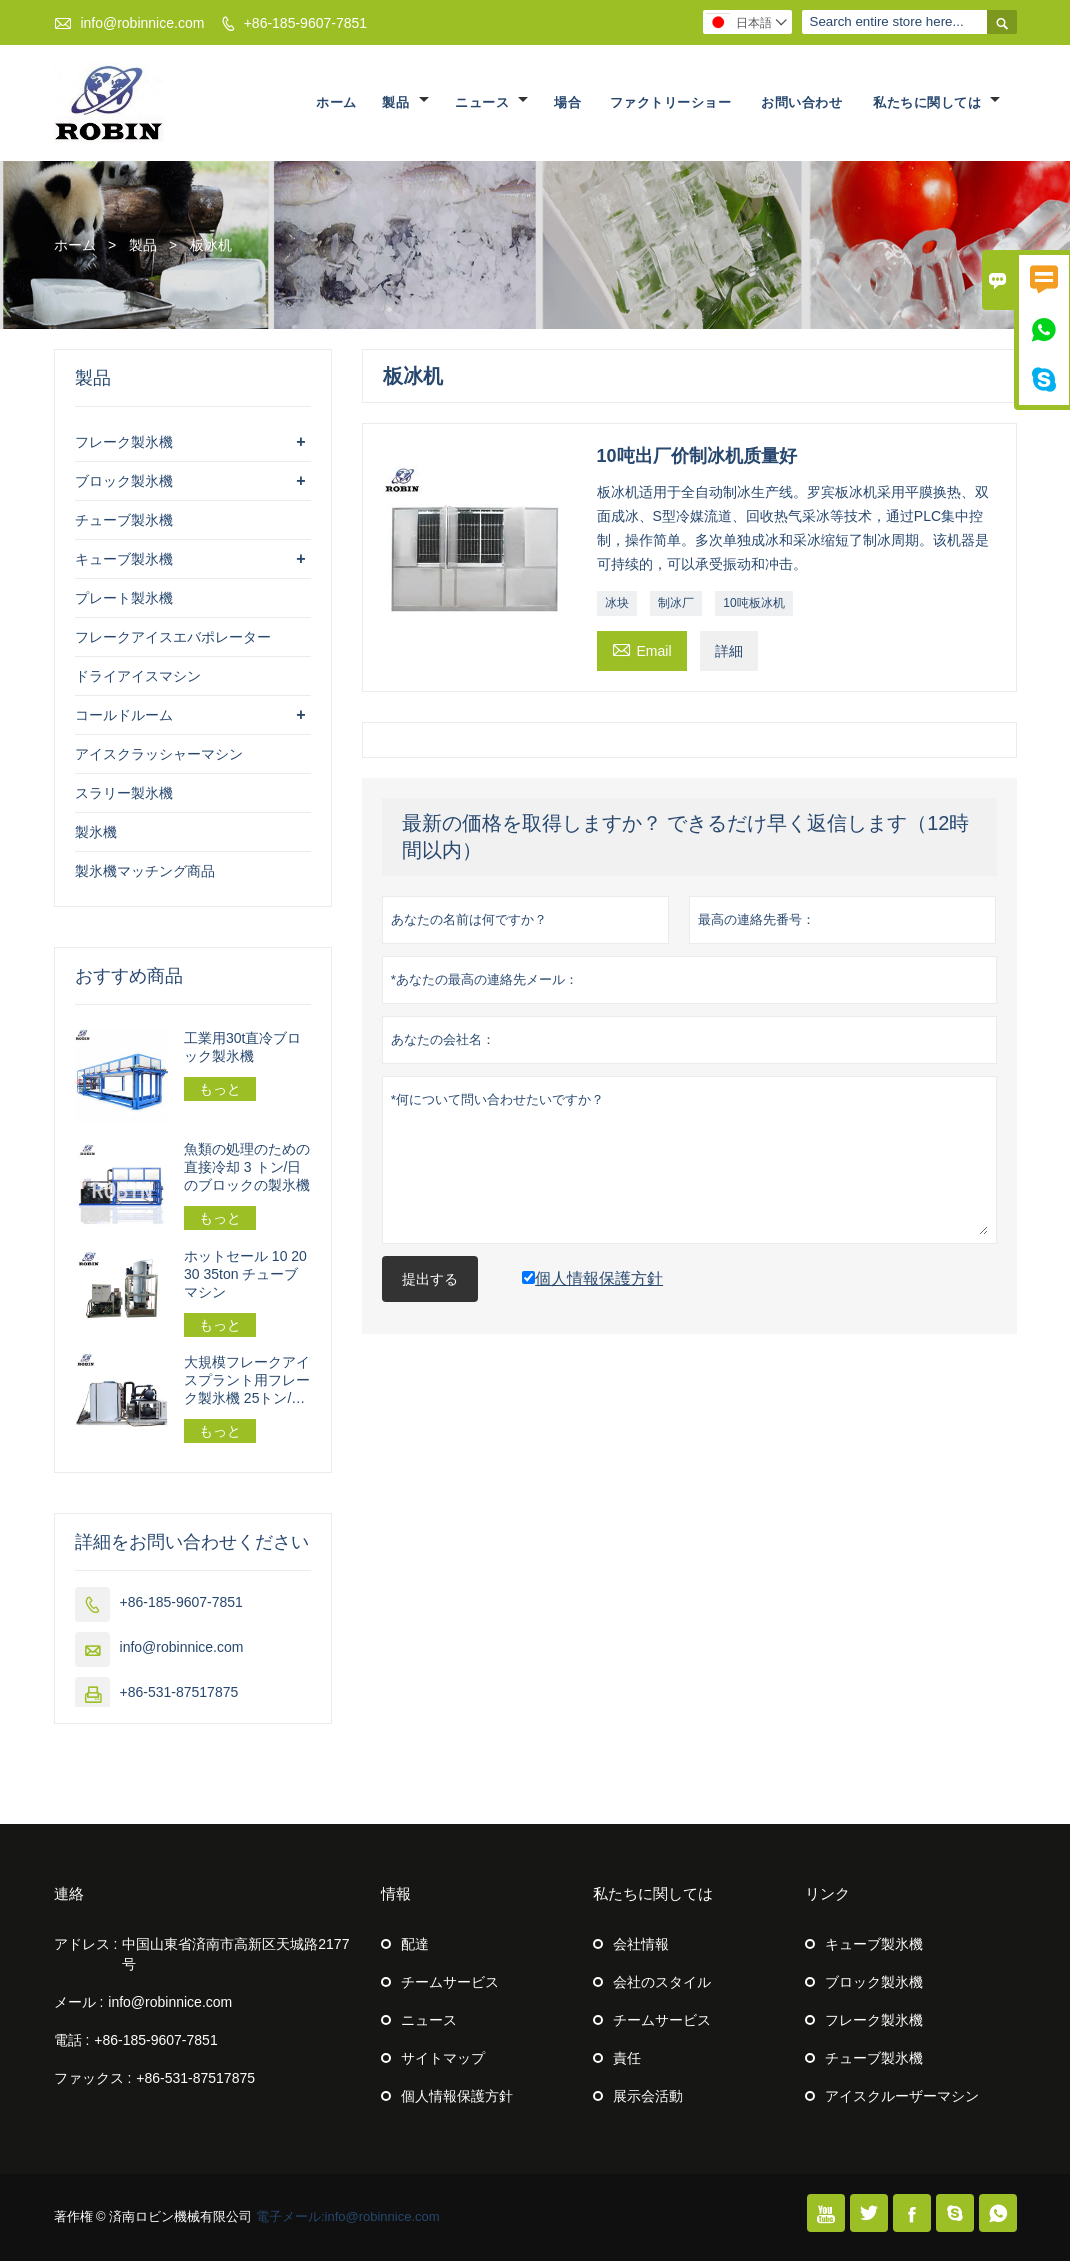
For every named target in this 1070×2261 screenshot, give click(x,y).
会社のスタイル (662, 1982)
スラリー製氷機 (124, 793)
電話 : (72, 2040)
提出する (430, 1279)
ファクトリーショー (671, 102)
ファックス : (93, 2078)
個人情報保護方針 (457, 2096)
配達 (415, 1944)
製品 (405, 102)
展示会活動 (648, 2096)
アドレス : (86, 1944)
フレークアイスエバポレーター (173, 637)
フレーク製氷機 (124, 442)
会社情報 (641, 1944)
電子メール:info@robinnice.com (348, 2216)
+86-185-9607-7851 (305, 23)
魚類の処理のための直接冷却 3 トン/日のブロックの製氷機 (247, 1167)
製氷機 (96, 832)
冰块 (617, 603)
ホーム (336, 102)
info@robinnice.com (142, 23)
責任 (627, 2058)
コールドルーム (124, 715)
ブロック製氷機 (124, 481)
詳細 (729, 651)
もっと (220, 1089)
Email (642, 648)
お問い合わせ (801, 102)
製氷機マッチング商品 (145, 871)
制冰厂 (676, 603)
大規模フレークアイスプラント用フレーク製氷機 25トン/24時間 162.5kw (247, 1380)
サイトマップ (443, 2058)
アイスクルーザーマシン (902, 2096)
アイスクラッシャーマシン (159, 754)
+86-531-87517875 (179, 1692)
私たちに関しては (936, 102)
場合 (567, 102)
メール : (79, 2002)
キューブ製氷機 (124, 559)
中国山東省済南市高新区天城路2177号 (235, 1954)
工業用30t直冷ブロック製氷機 (242, 1047)
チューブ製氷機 (124, 520)
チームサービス (450, 1982)
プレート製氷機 (124, 598)
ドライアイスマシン (138, 676)
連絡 (69, 1893)
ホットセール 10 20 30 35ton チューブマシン (245, 1274)
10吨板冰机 (753, 603)
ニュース (491, 102)
